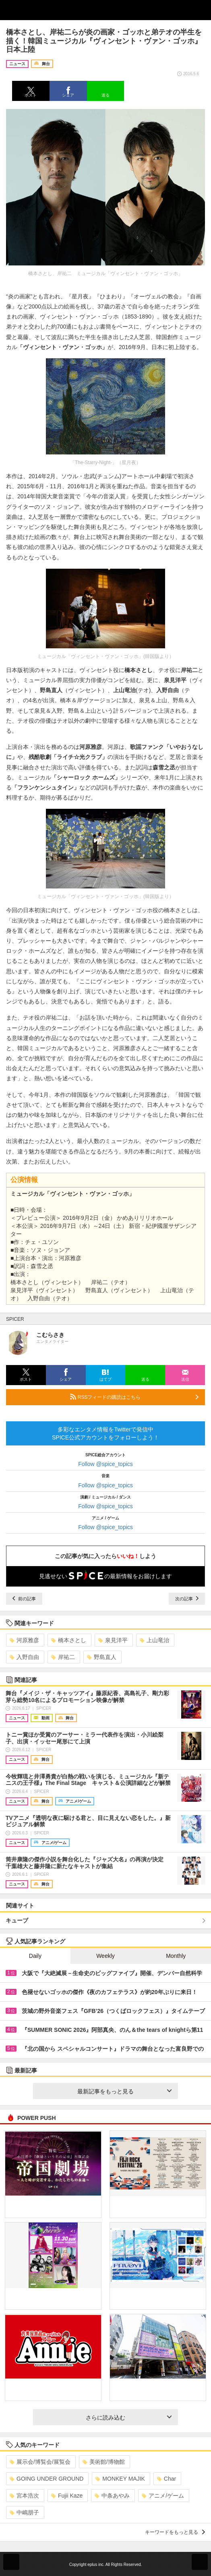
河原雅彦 (24, 1640)
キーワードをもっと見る (175, 2532)
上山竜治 (154, 1640)
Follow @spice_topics (105, 1464)
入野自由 (24, 1657)
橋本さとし (68, 1640)
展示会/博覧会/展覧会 (40, 2462)
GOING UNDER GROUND (46, 2478)
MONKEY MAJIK (120, 2478)
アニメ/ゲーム (163, 2495)
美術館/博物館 (104, 2462)
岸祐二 (63, 1657)
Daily (35, 1956)
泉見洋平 (113, 1640)
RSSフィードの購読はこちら (134, 1397)
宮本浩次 (24, 2495)
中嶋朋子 (24, 2512)
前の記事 (24, 1598)
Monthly (176, 1956)
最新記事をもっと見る (124, 2091)
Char (166, 2478)
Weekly (105, 1956)
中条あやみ (112, 2495)
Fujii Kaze (67, 2495)
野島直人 (101, 1657)
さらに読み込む (129, 2417)
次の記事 (187, 1598)
